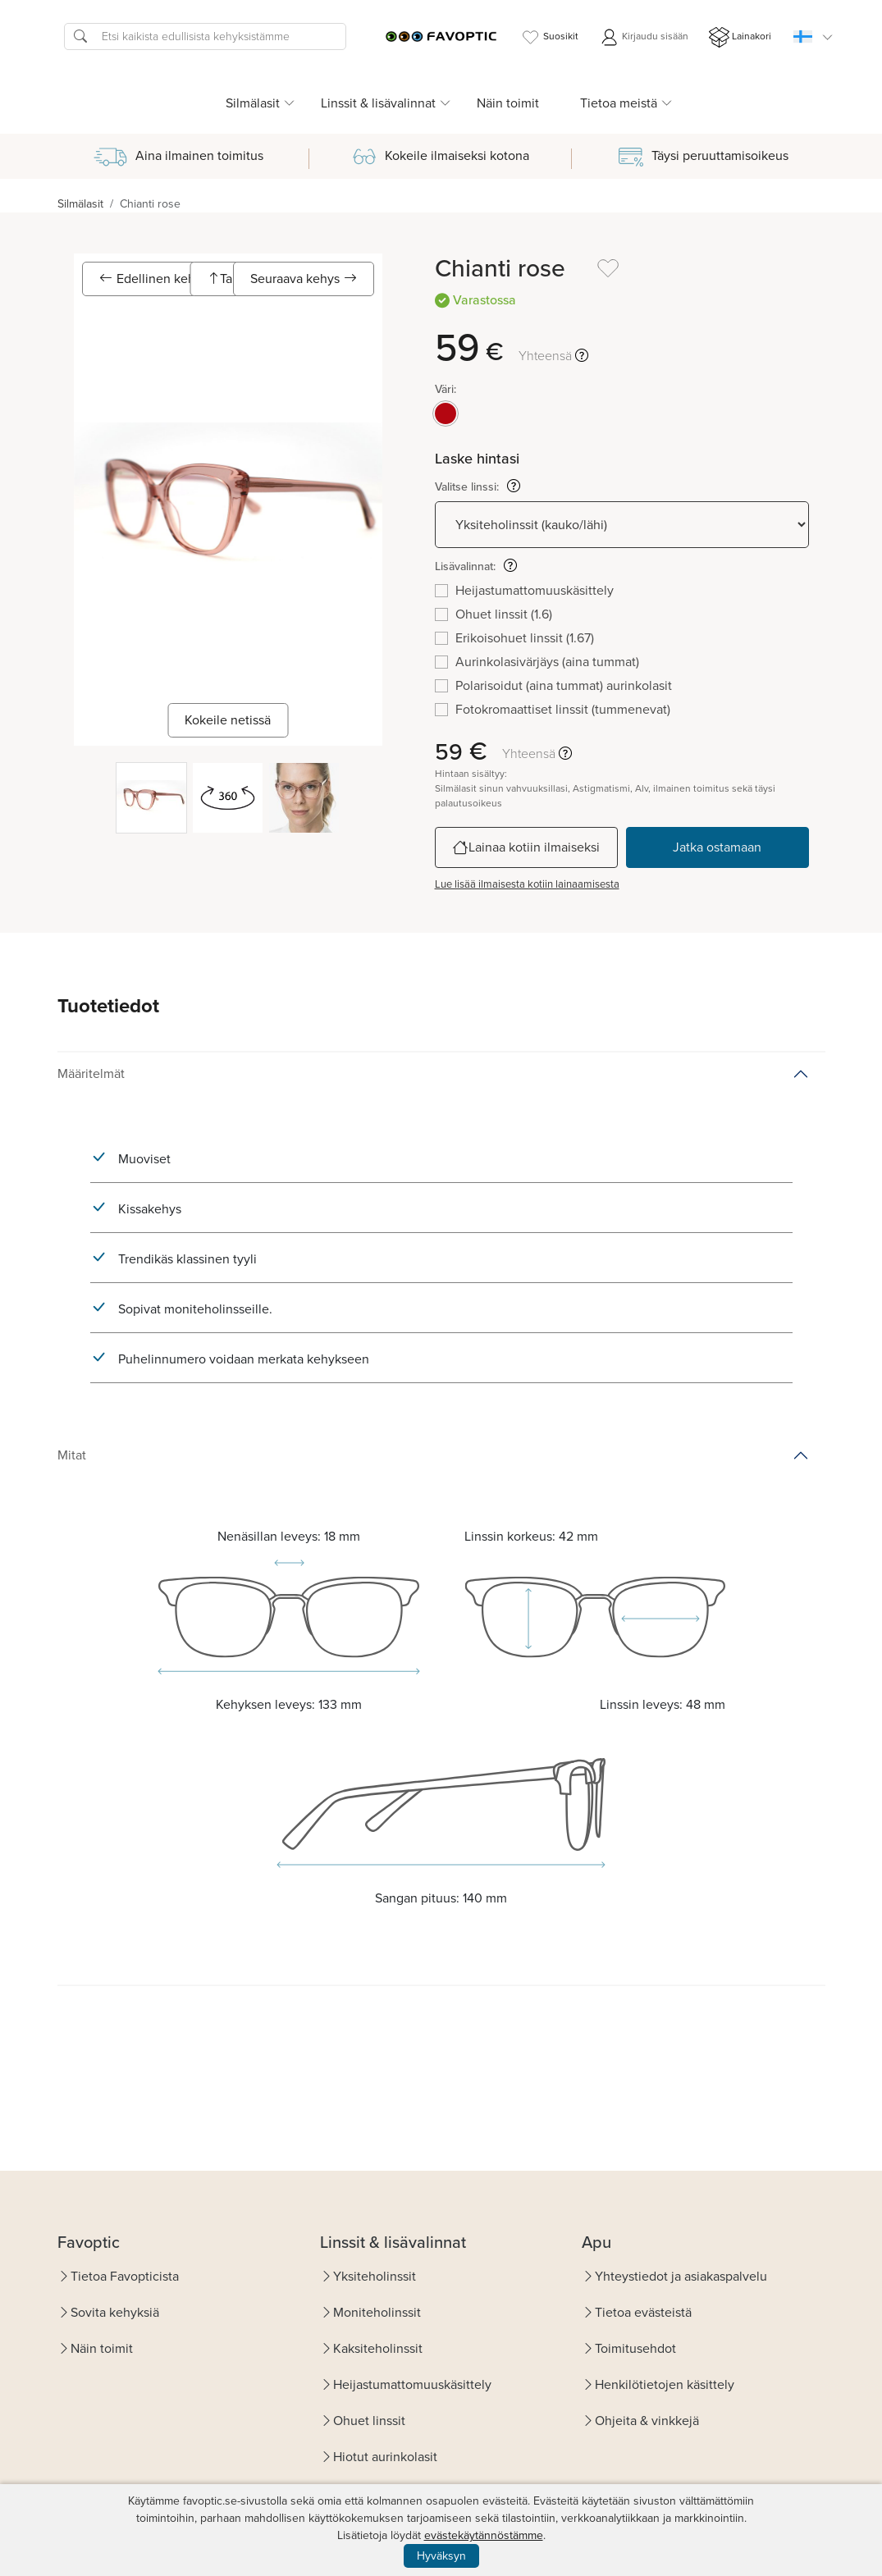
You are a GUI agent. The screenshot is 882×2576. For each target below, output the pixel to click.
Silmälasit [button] (253, 103)
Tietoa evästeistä (643, 2312)
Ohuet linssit (369, 2420)
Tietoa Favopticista (125, 2276)
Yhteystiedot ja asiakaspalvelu (681, 2276)
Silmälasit (80, 203)
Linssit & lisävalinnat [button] (378, 103)
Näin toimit (508, 103)
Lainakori (740, 37)
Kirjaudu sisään (643, 37)
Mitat (71, 1455)
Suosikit (549, 37)
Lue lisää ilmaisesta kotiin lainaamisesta (527, 884)
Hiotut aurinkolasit (385, 2456)
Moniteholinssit (377, 2312)
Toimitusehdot (635, 2348)
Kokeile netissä (228, 719)
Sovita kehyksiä (115, 2312)
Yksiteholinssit (374, 2276)
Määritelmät (91, 1073)
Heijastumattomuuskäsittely (412, 2384)
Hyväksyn (441, 2556)
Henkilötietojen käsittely (664, 2384)
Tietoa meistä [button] (618, 103)
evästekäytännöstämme (483, 2535)
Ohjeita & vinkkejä (647, 2420)
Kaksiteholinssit (378, 2348)
